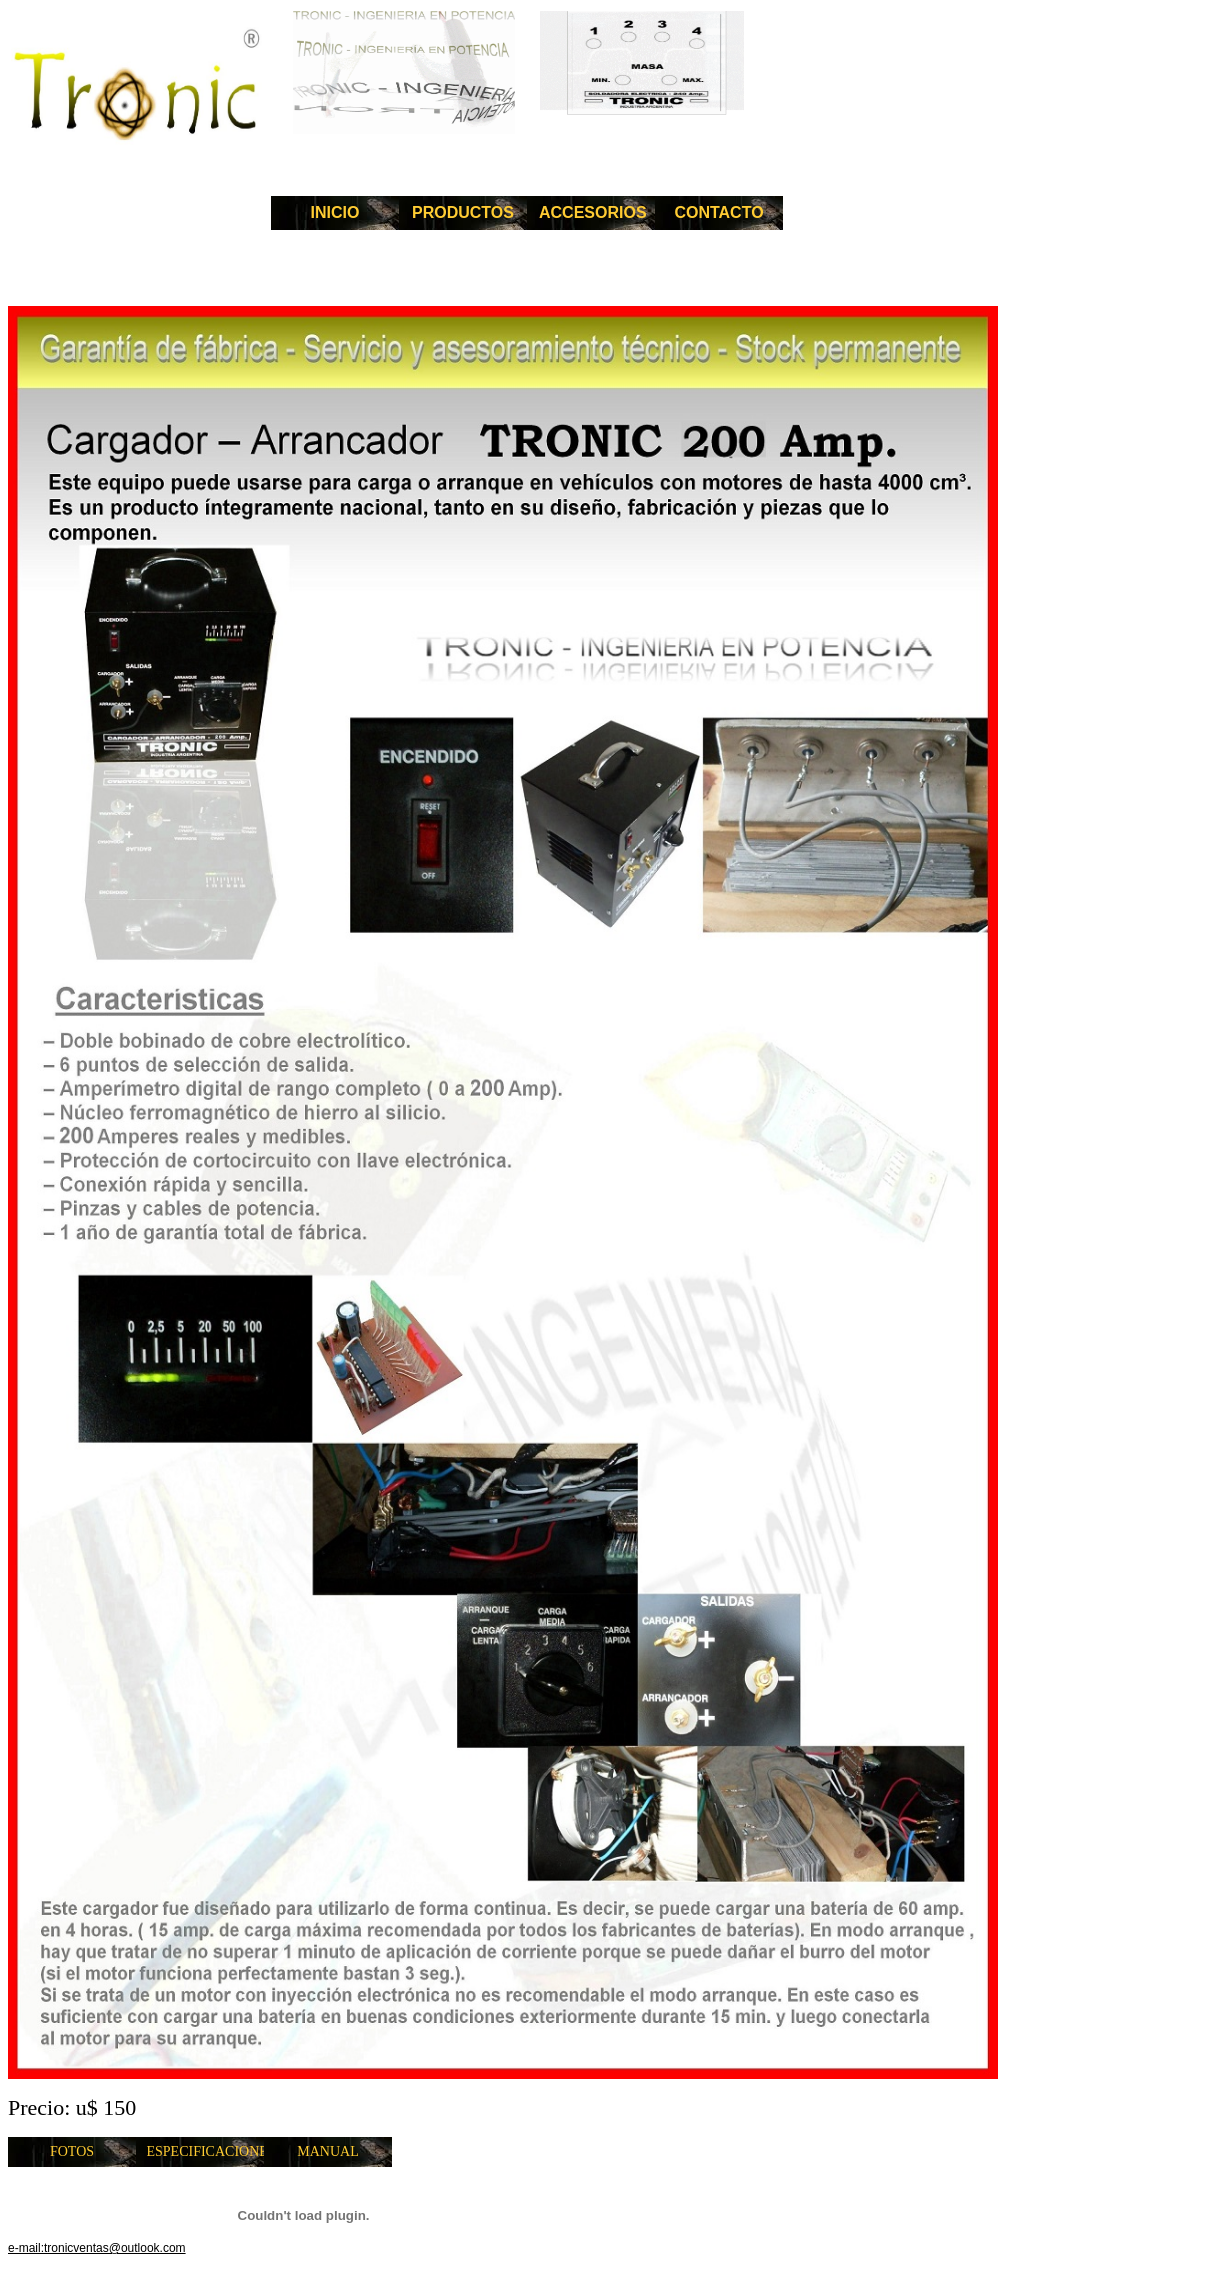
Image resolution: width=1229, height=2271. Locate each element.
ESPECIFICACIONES (206, 2151)
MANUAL (327, 2151)
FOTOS (72, 2151)
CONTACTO (718, 212)
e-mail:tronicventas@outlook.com (97, 2248)
